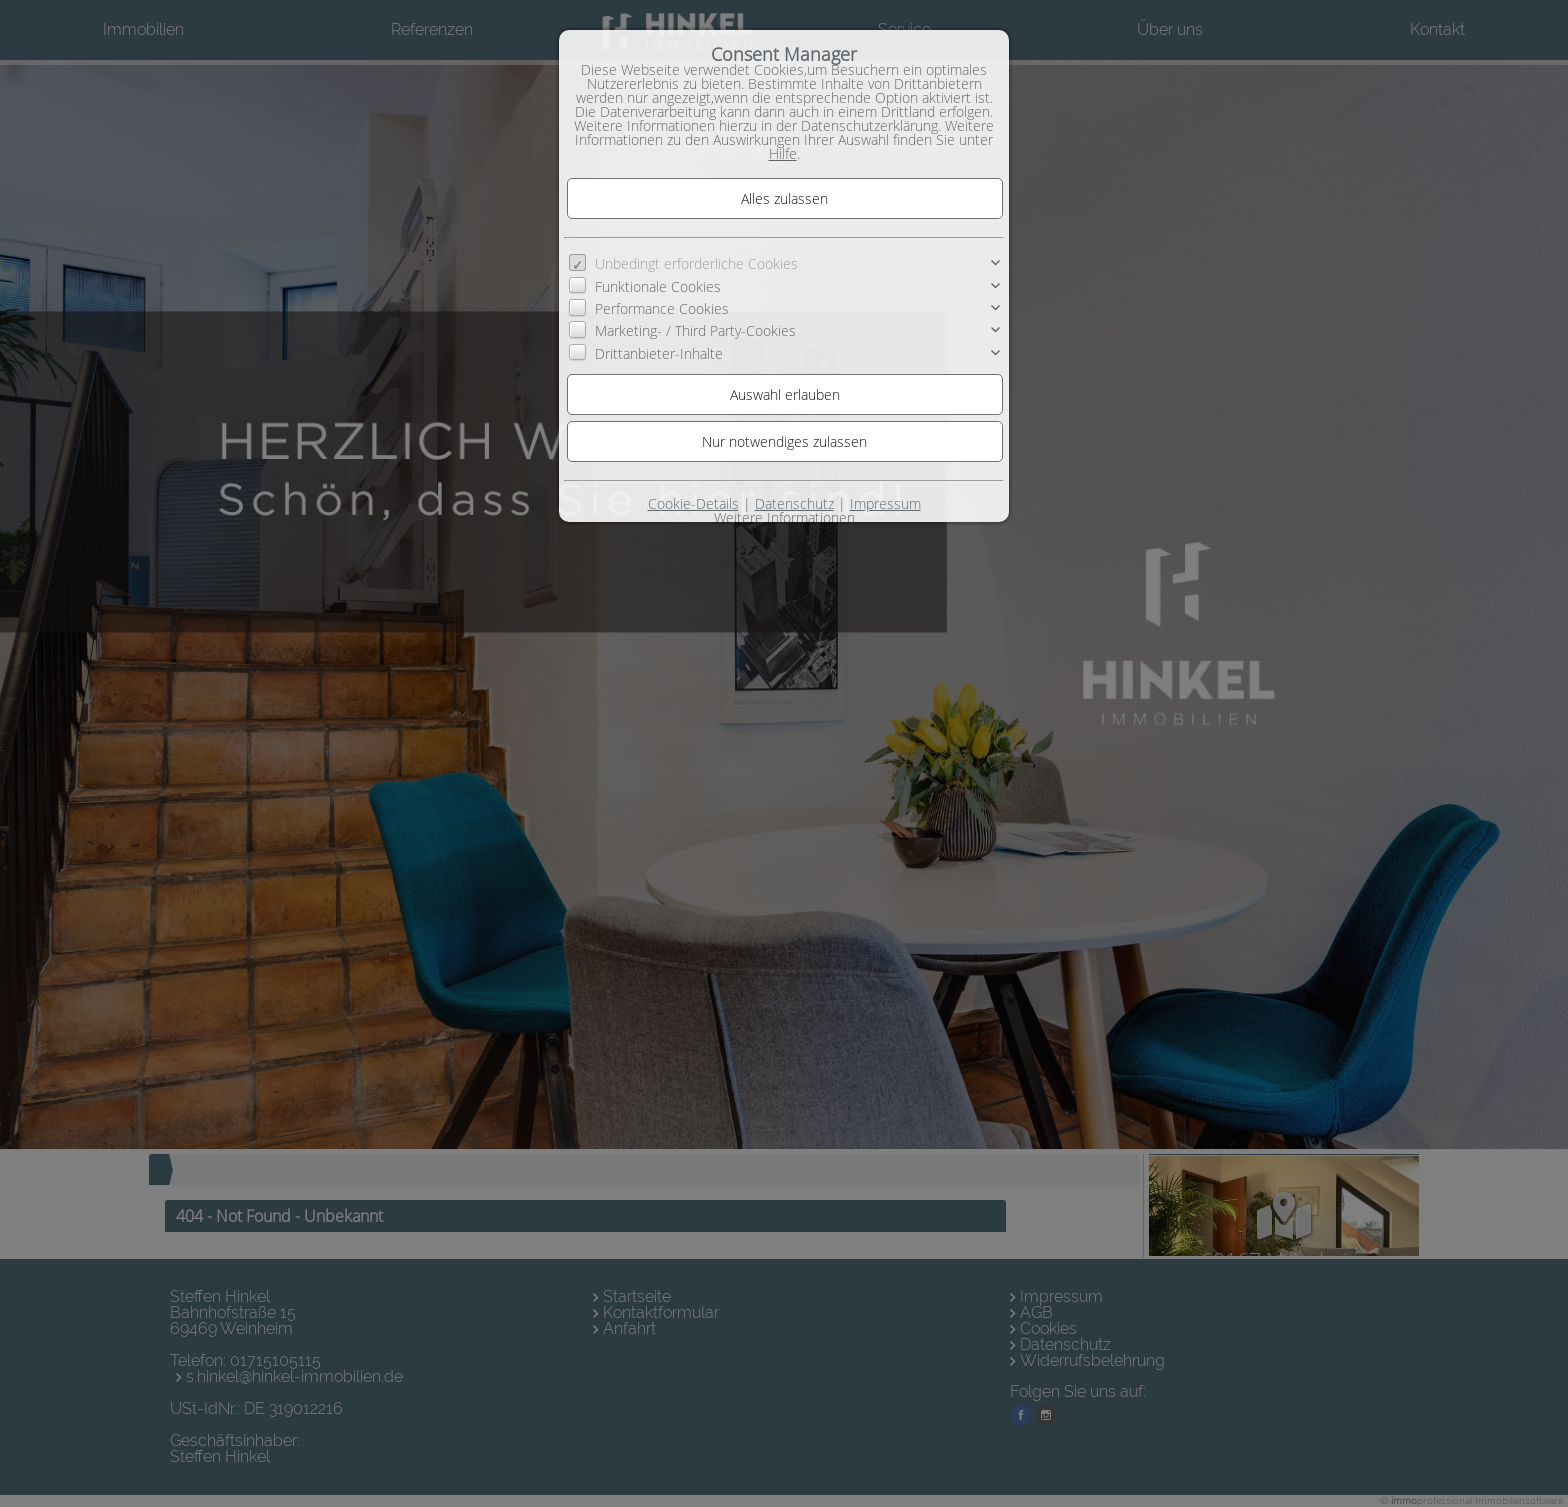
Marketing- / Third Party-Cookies (695, 330)
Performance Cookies (662, 308)
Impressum (885, 503)
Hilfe (783, 153)
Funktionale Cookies (658, 285)
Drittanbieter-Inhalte (659, 353)
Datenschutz (794, 503)
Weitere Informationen (784, 517)
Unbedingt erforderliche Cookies (696, 263)
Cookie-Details (693, 503)
